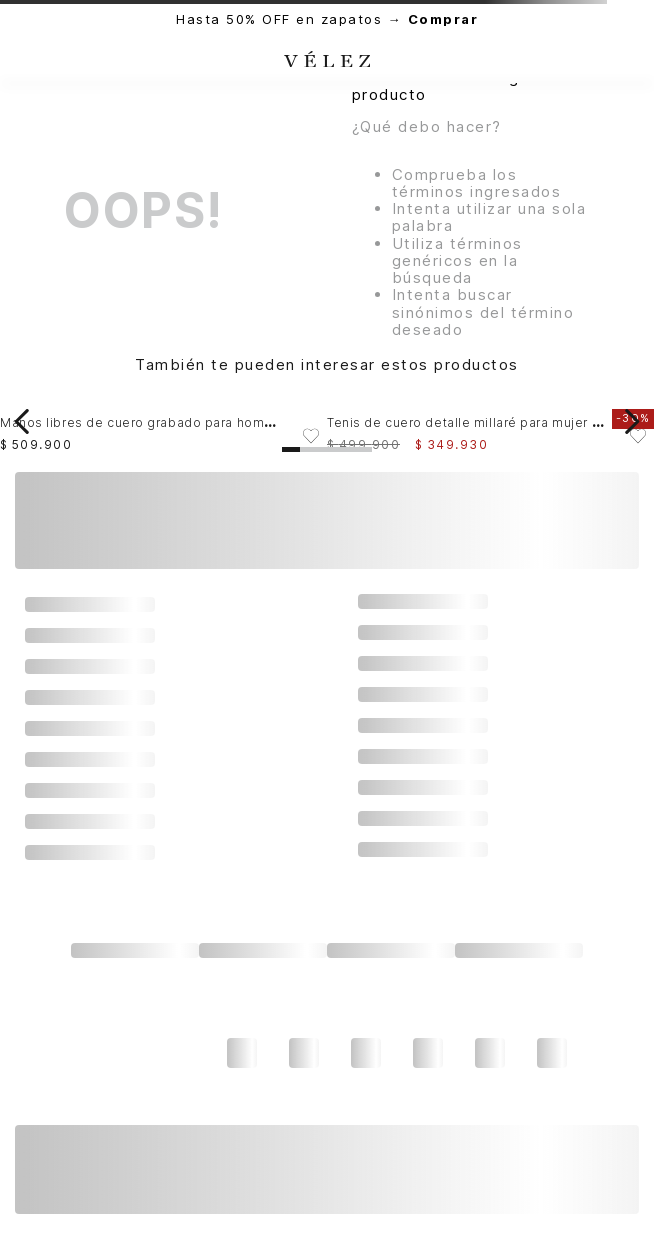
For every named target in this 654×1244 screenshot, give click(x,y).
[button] (291, 449)
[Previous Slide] (22, 421)
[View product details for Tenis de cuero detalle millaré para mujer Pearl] (490, 422)
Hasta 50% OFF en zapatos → (327, 19)
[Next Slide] (631, 421)
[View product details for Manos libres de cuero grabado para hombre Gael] (163, 422)
